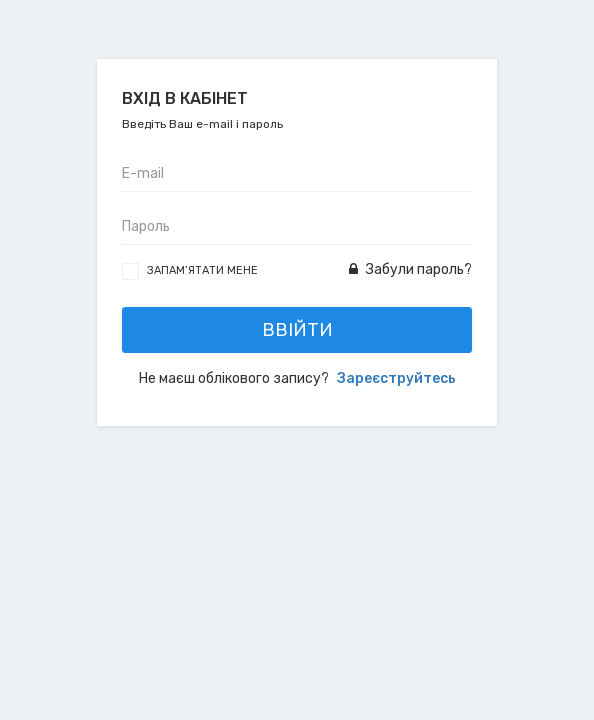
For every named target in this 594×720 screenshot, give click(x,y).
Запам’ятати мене (202, 270)
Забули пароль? (410, 269)
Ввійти (297, 330)
